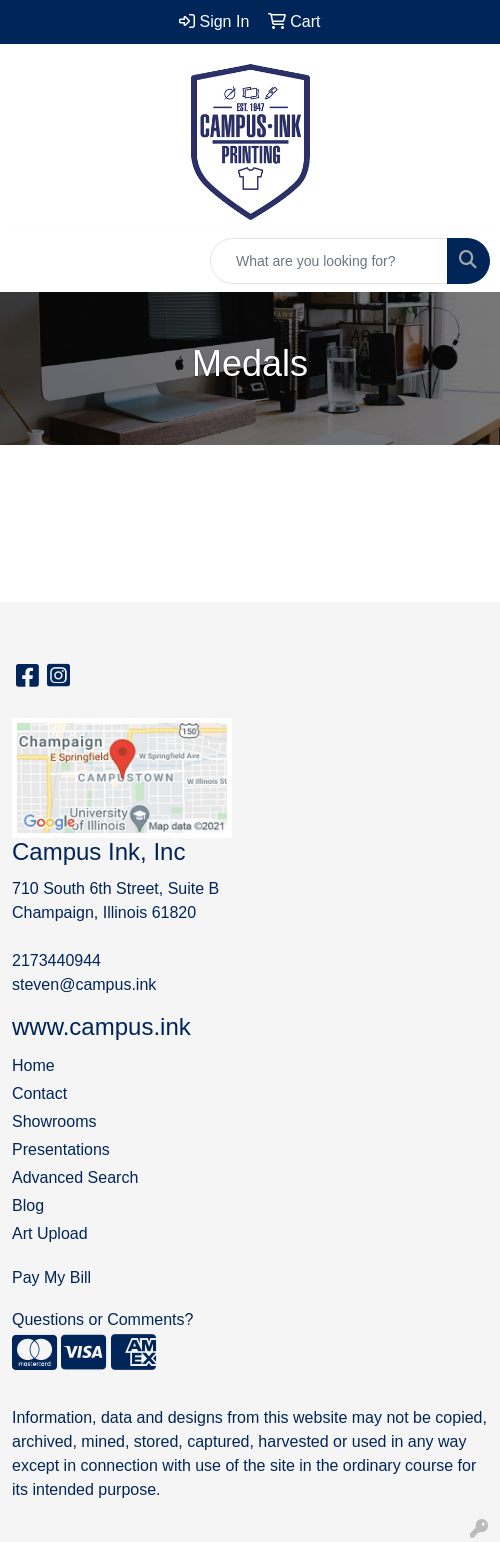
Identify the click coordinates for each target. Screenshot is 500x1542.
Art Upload (50, 1233)
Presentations (61, 1149)
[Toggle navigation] (31, 261)
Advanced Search (75, 1177)
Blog (28, 1205)
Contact (39, 1093)
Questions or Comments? (102, 1319)
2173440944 (56, 960)
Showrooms (54, 1121)
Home (33, 1065)
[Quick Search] (329, 261)
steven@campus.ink (84, 984)
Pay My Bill (51, 1277)
